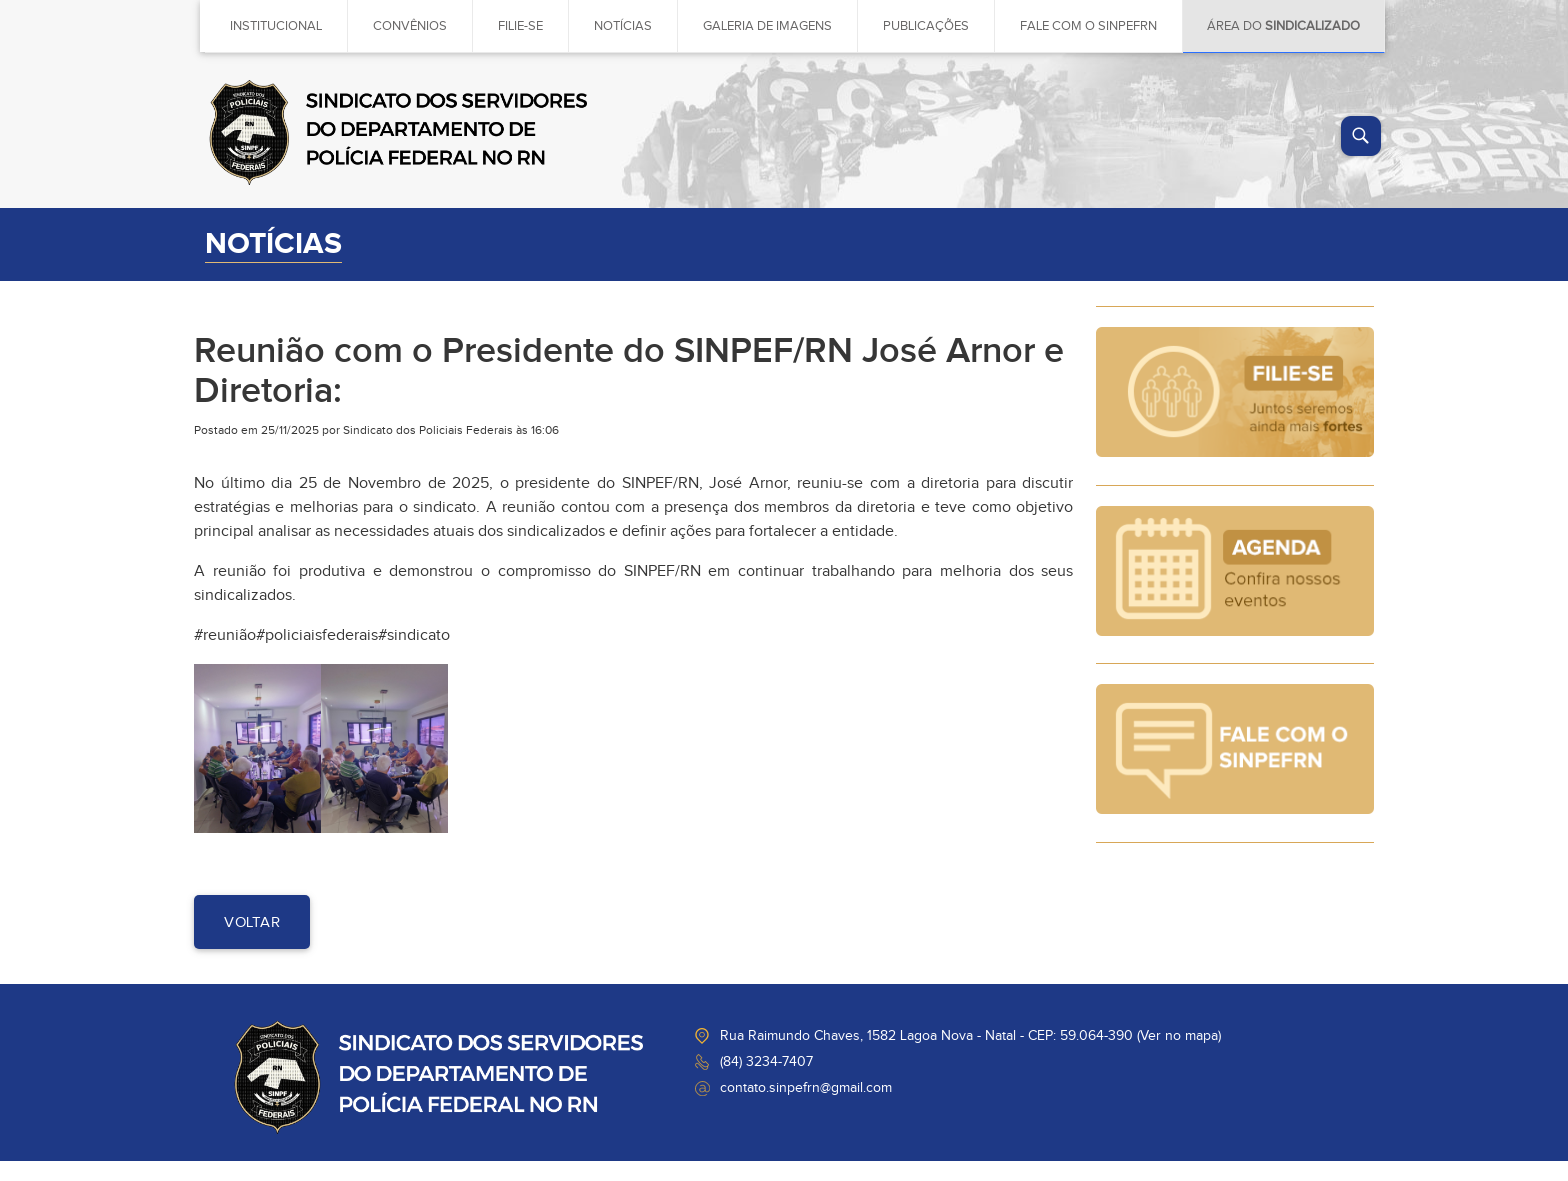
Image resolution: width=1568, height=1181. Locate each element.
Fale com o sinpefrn (1088, 26)
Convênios (410, 26)
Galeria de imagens (767, 26)
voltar (252, 922)
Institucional (276, 26)
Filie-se (520, 26)
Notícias (623, 26)
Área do (1283, 26)
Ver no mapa (1179, 1036)
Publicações (926, 26)
